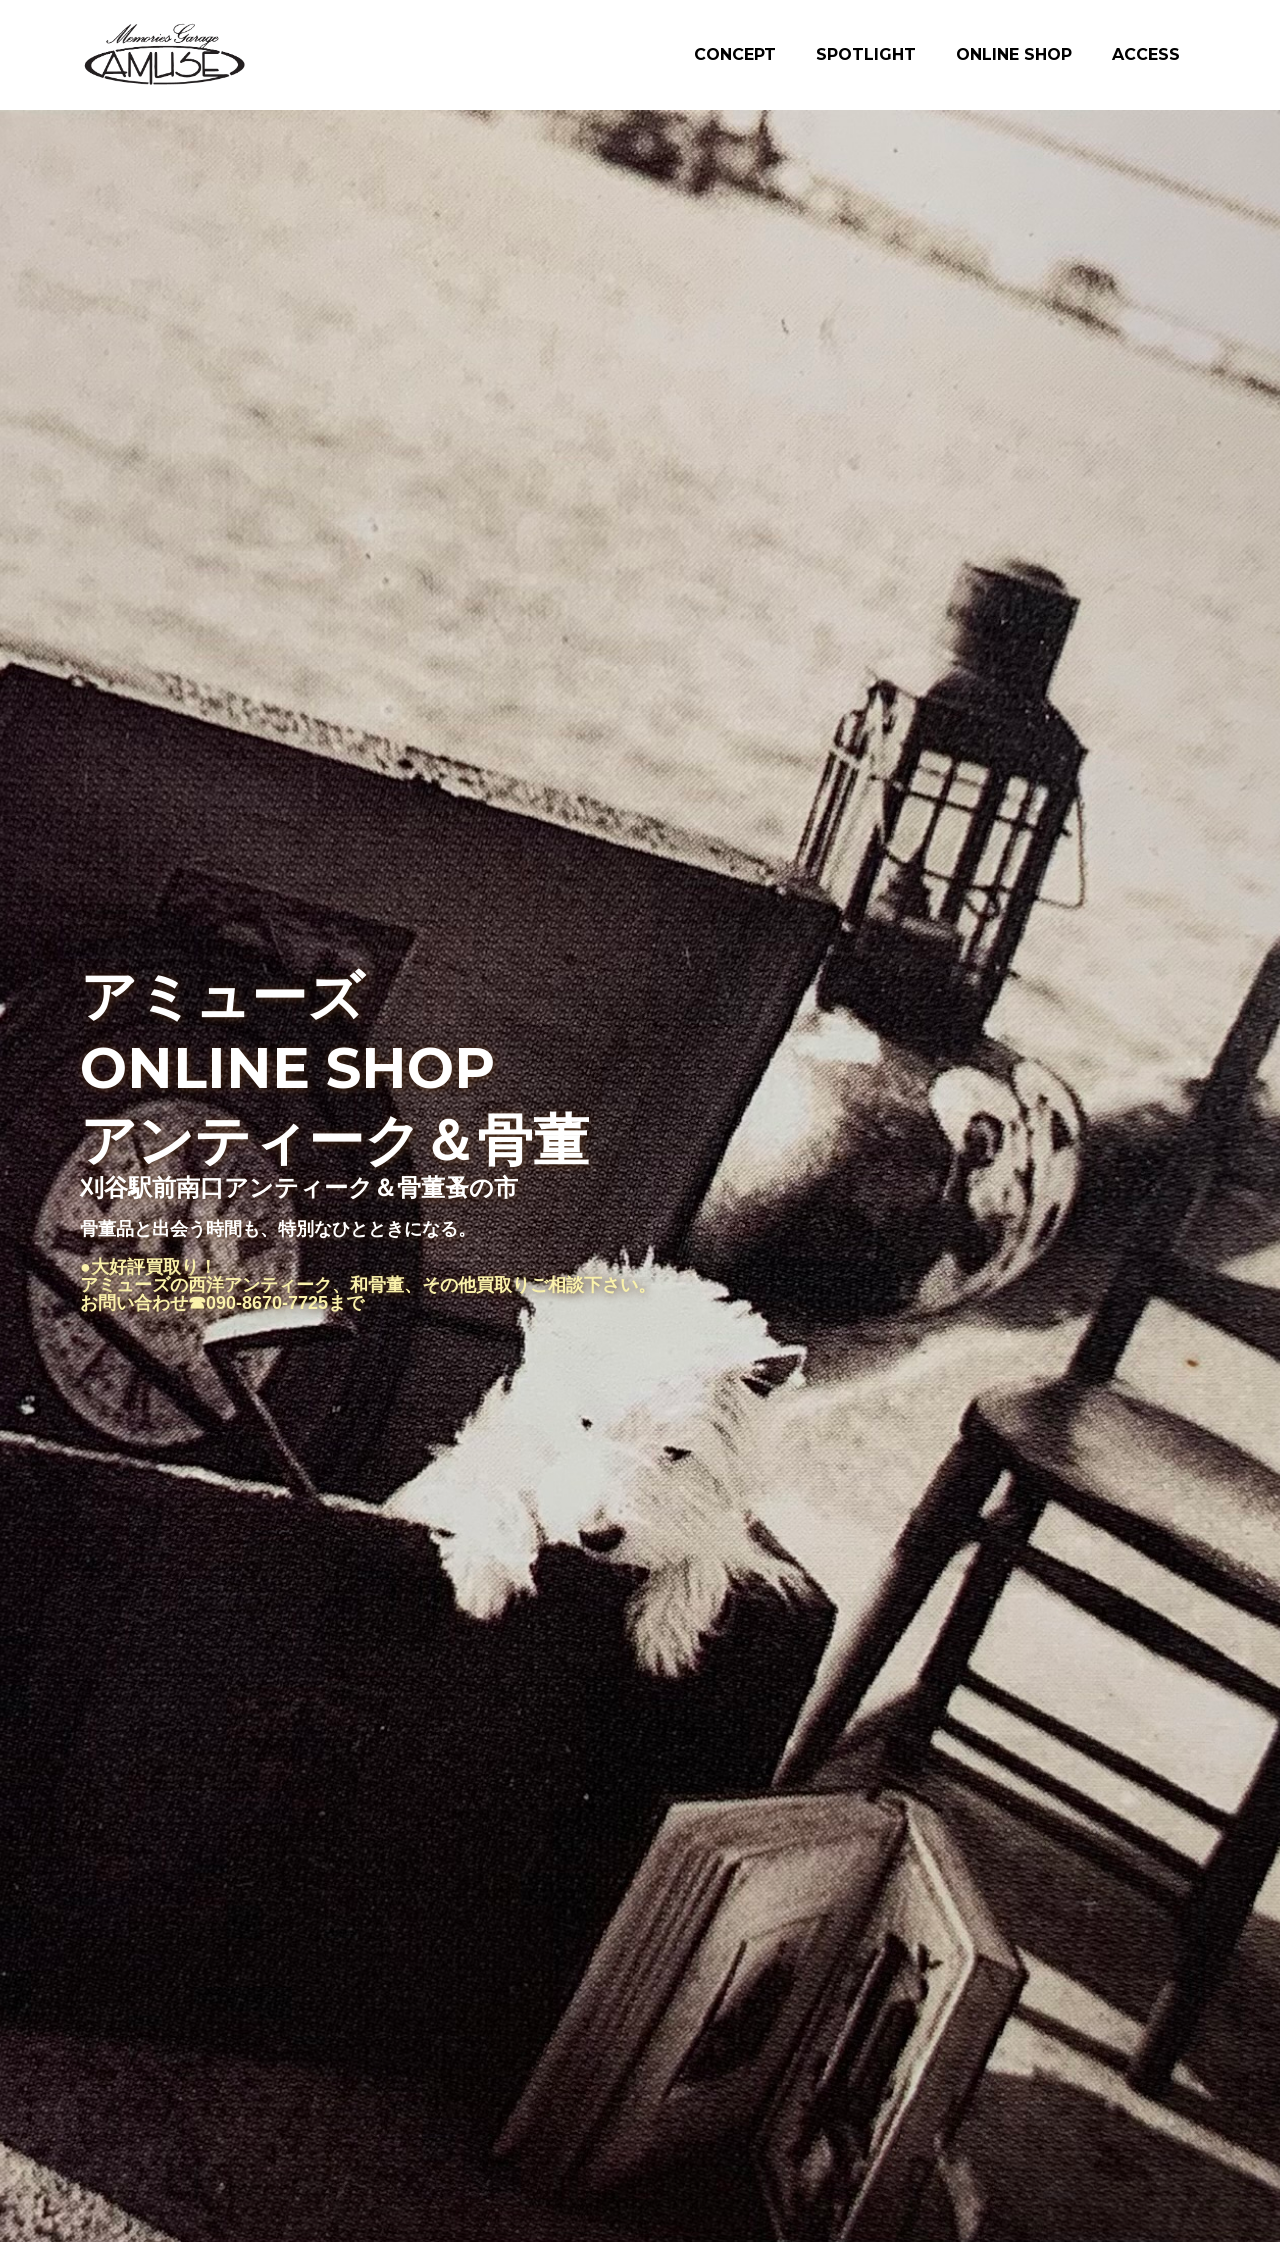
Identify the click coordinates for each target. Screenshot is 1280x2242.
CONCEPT (735, 54)
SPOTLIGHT (866, 54)
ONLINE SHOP (1014, 54)
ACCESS (1146, 54)
